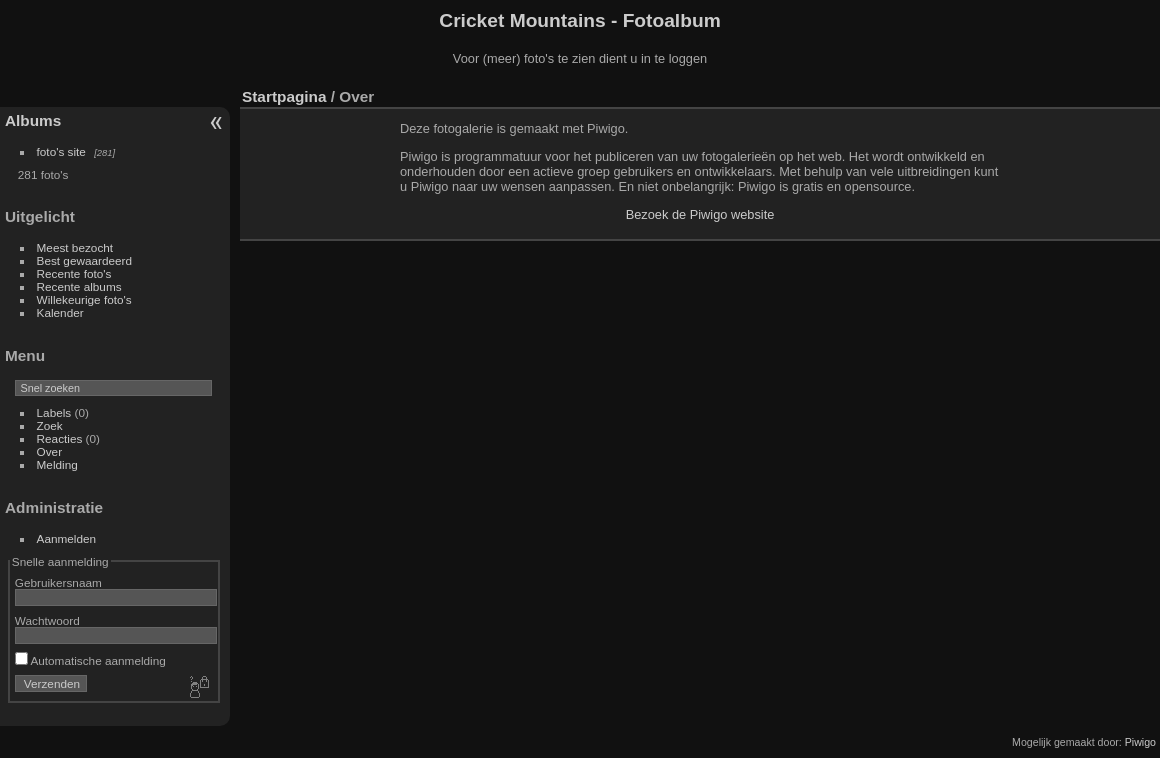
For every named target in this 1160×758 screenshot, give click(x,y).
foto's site (61, 151)
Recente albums (79, 286)
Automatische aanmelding (90, 660)
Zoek (50, 425)
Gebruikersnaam (58, 582)
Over (50, 451)
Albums (33, 120)
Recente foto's (74, 273)
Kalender (60, 312)
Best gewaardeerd (85, 260)
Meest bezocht (75, 247)
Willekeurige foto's (84, 299)
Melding (57, 464)
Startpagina (284, 96)
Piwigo (1140, 742)
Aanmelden (67, 538)
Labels (54, 412)
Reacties (60, 438)
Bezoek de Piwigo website (700, 214)
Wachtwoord (47, 620)
